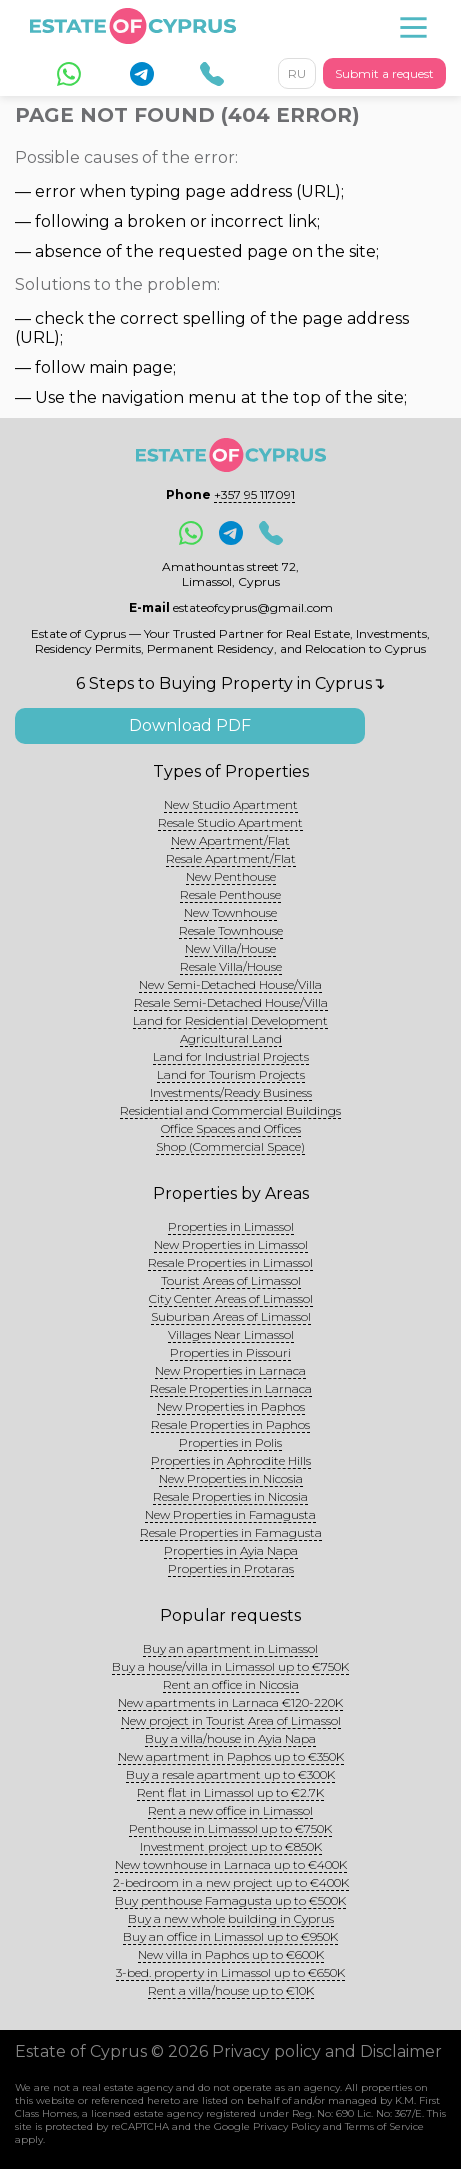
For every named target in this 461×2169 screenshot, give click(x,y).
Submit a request (384, 73)
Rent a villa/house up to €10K (231, 1990)
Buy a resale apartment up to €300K (230, 1774)
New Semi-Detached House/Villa (230, 984)
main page (131, 367)
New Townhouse (230, 912)
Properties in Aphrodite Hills (231, 1460)
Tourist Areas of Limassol (231, 1280)
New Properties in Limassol (231, 1244)
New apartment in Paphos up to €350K (231, 1756)
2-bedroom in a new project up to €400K (231, 1882)
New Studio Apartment (231, 804)
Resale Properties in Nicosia (230, 1496)
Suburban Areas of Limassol (231, 1316)
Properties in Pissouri (230, 1352)
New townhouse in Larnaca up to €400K (231, 1864)
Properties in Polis (230, 1442)
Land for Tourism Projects (231, 1074)
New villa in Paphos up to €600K (231, 1954)
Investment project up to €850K (231, 1846)
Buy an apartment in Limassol (230, 1648)
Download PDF (190, 725)
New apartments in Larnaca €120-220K (230, 1702)
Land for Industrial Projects (231, 1056)
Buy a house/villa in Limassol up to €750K (230, 1666)
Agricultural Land (231, 1038)
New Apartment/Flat (230, 840)
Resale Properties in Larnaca (231, 1388)
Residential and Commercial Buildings (230, 1110)
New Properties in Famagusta (230, 1514)
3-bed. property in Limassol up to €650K (230, 1972)
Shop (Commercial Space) (230, 1146)
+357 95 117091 (254, 494)
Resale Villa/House (231, 966)
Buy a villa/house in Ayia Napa (230, 1738)
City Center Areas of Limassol (231, 1298)
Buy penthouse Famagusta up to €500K (230, 1900)
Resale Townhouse (231, 930)
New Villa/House (230, 948)
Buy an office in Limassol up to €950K (230, 1936)
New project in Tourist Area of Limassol (231, 1720)
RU (297, 73)
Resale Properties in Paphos (230, 1424)
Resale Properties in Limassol (230, 1262)
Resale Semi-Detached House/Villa (231, 1002)
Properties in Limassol (231, 1226)
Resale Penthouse (230, 894)
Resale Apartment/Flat (231, 858)
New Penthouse (231, 876)
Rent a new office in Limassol (230, 1810)
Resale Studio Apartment (230, 822)
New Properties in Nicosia (231, 1478)
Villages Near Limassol (231, 1334)
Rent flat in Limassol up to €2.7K (230, 1792)
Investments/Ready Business (231, 1092)
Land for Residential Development (230, 1020)
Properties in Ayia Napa (231, 1550)
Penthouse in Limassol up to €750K (230, 1828)
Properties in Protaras (231, 1568)
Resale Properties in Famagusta (231, 1532)
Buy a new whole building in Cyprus (231, 1918)
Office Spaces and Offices (231, 1128)
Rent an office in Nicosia (231, 1684)
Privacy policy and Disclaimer (327, 2051)
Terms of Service (384, 2126)
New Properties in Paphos (231, 1406)
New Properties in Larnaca (230, 1370)
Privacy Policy (286, 2126)
